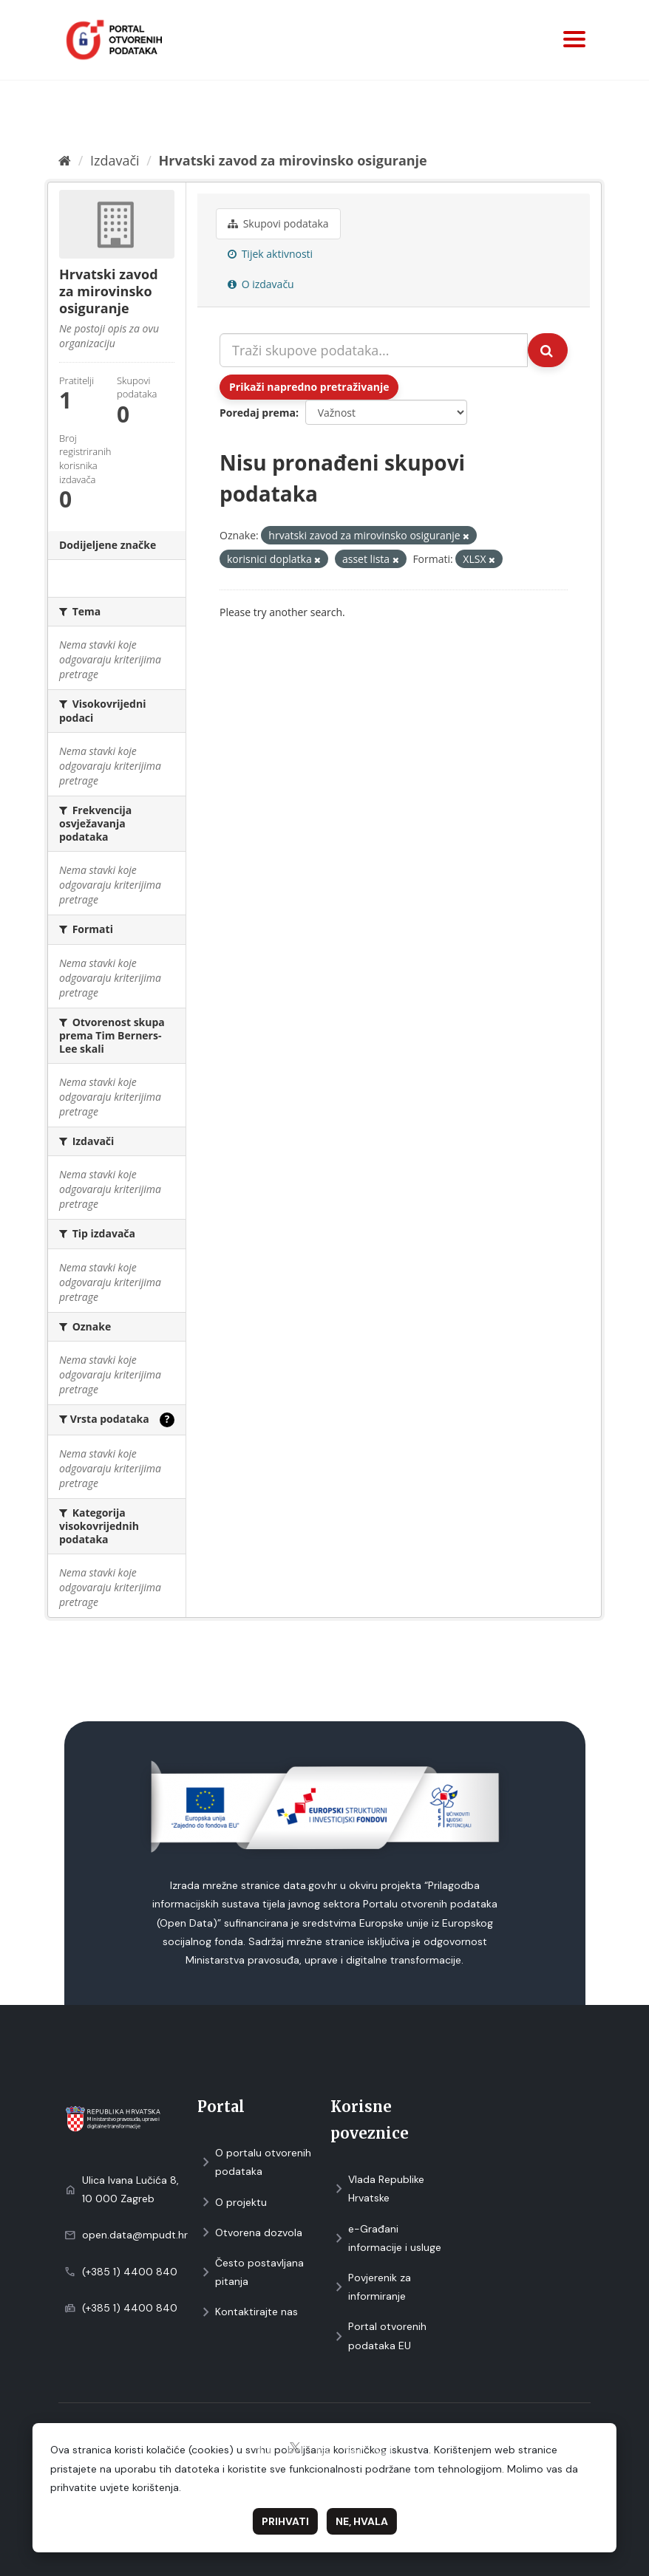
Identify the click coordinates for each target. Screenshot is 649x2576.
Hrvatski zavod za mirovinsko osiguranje (293, 160)
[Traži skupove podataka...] (374, 350)
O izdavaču (261, 284)
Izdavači (115, 160)
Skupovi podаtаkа (278, 223)
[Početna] (64, 160)
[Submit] (548, 350)
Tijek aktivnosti (270, 254)
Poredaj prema (258, 413)
